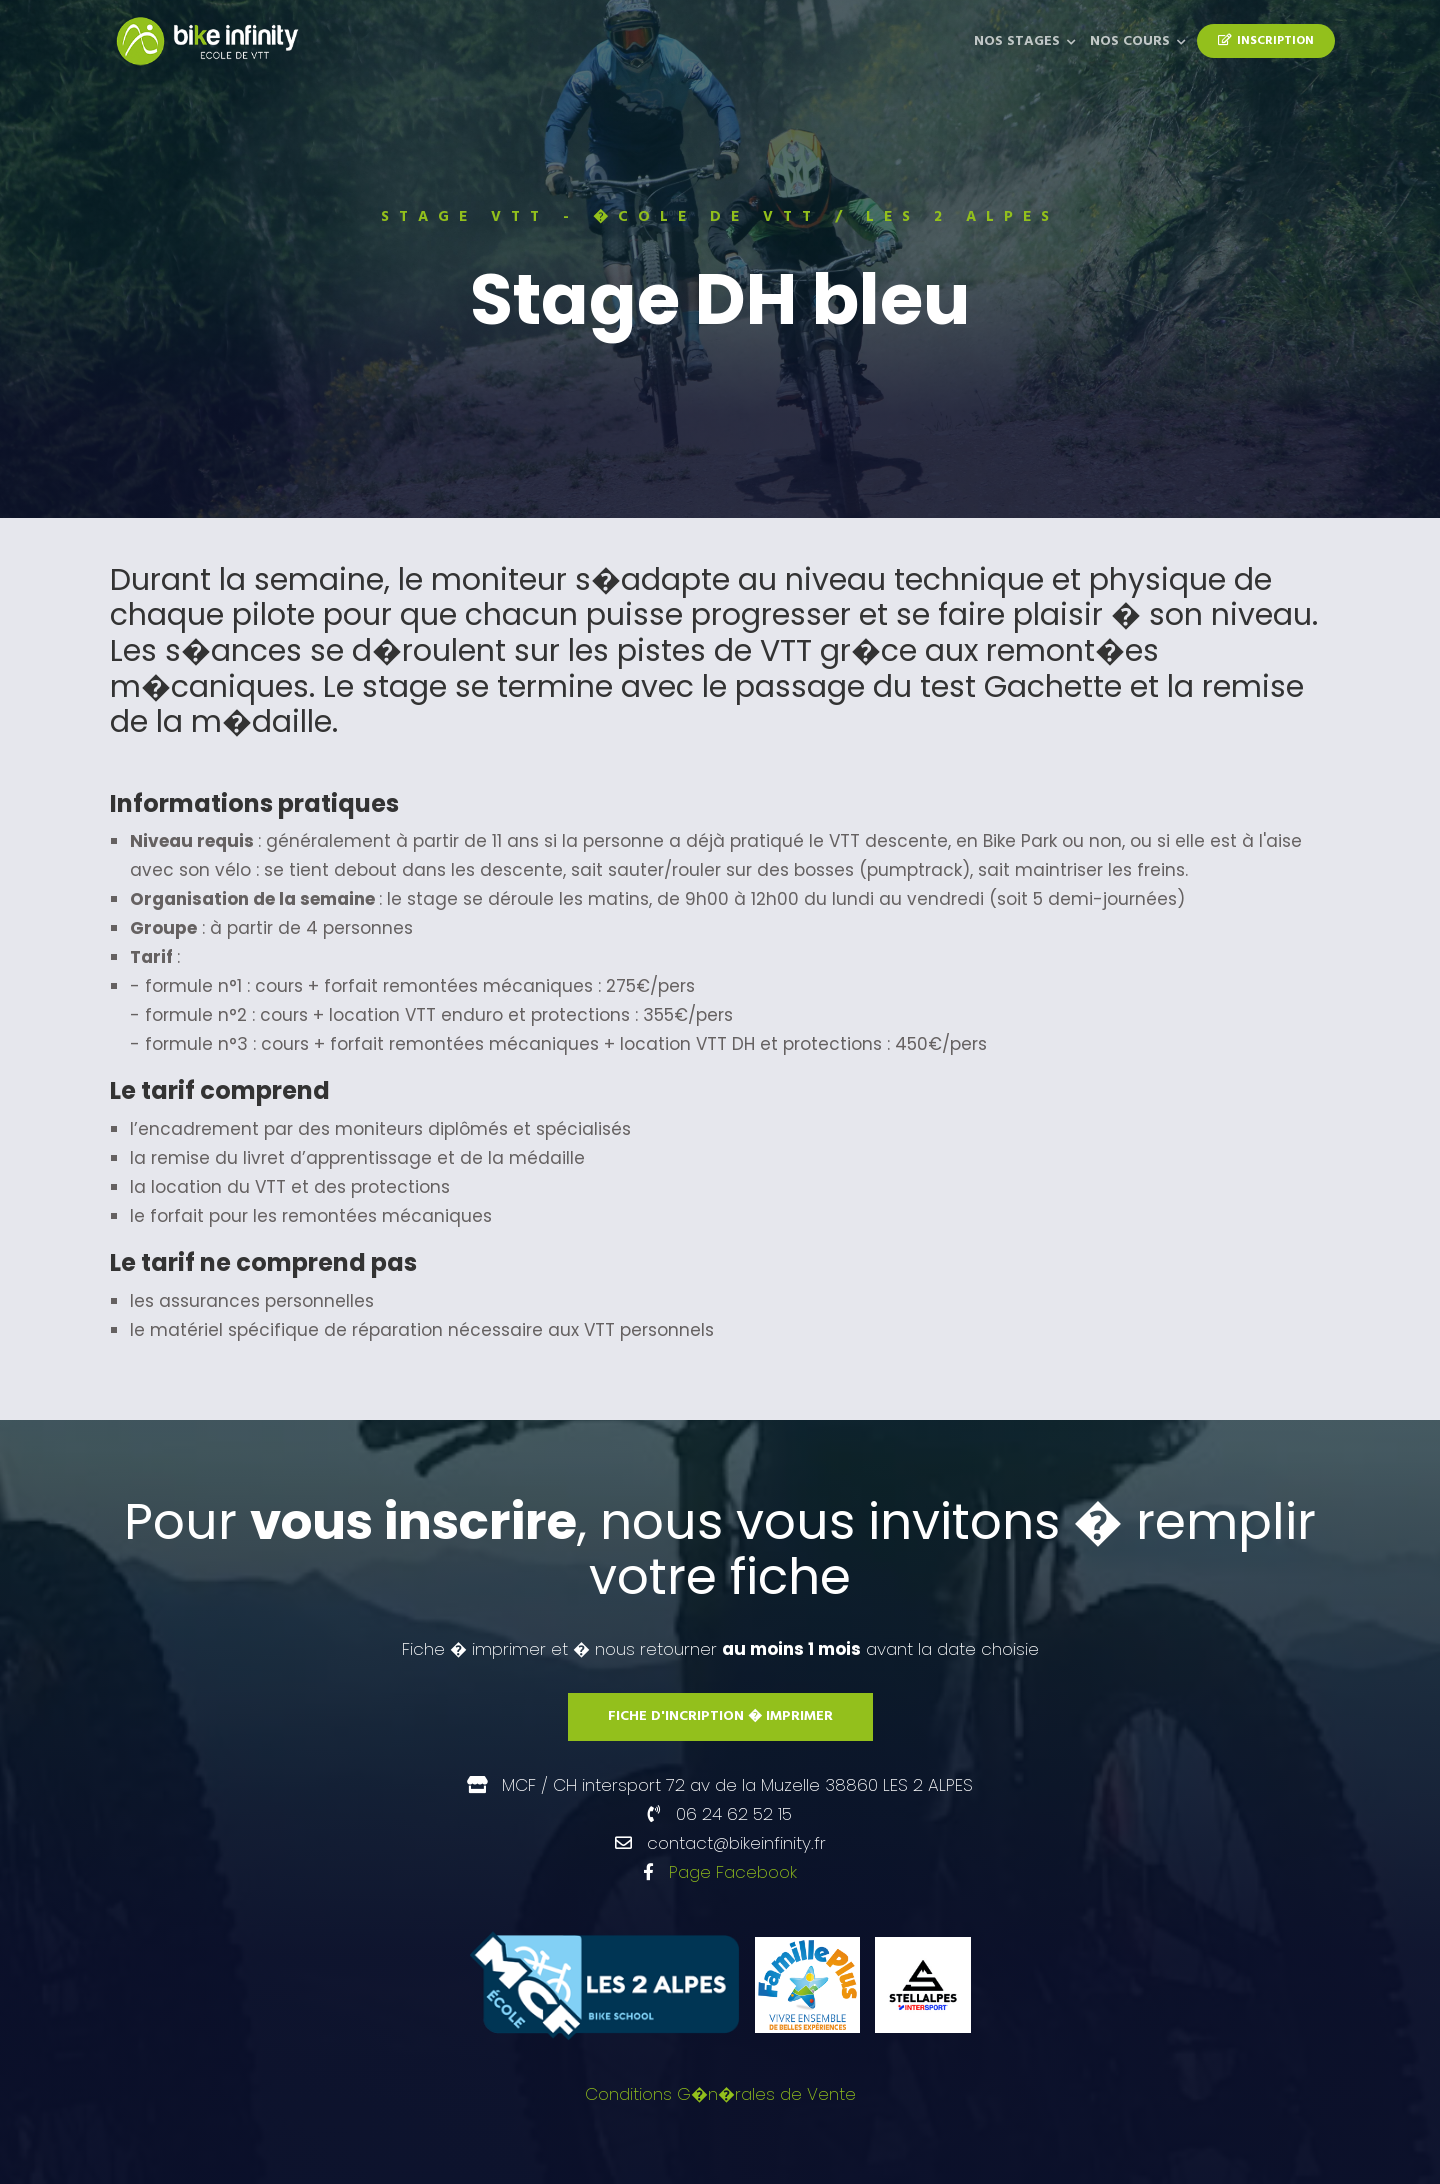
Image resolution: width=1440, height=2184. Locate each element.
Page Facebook (733, 1872)
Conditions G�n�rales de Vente (720, 2094)
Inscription (1266, 41)
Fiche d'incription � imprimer (720, 1716)
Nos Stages (1017, 41)
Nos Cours (1130, 41)
